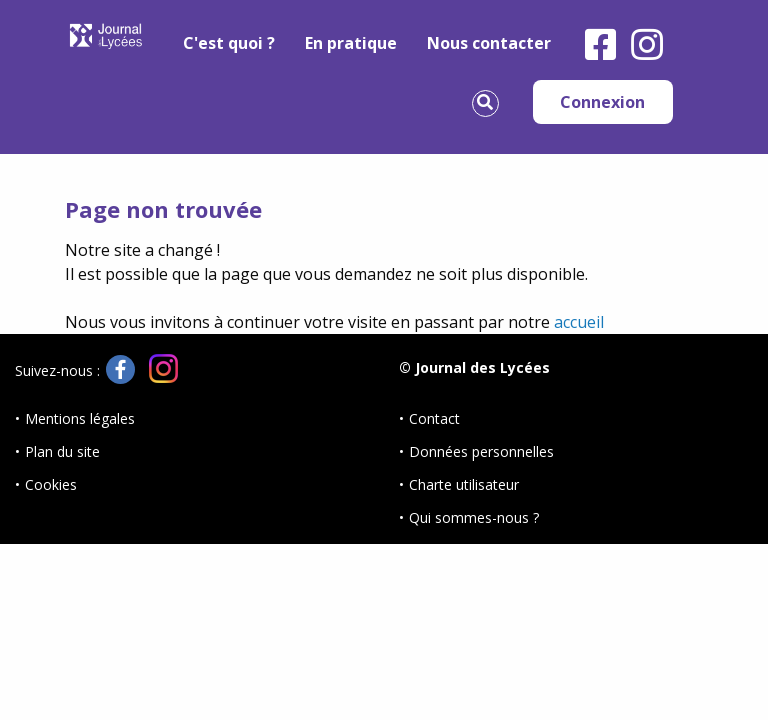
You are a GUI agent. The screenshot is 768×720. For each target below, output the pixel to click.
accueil (579, 322)
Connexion (602, 102)
